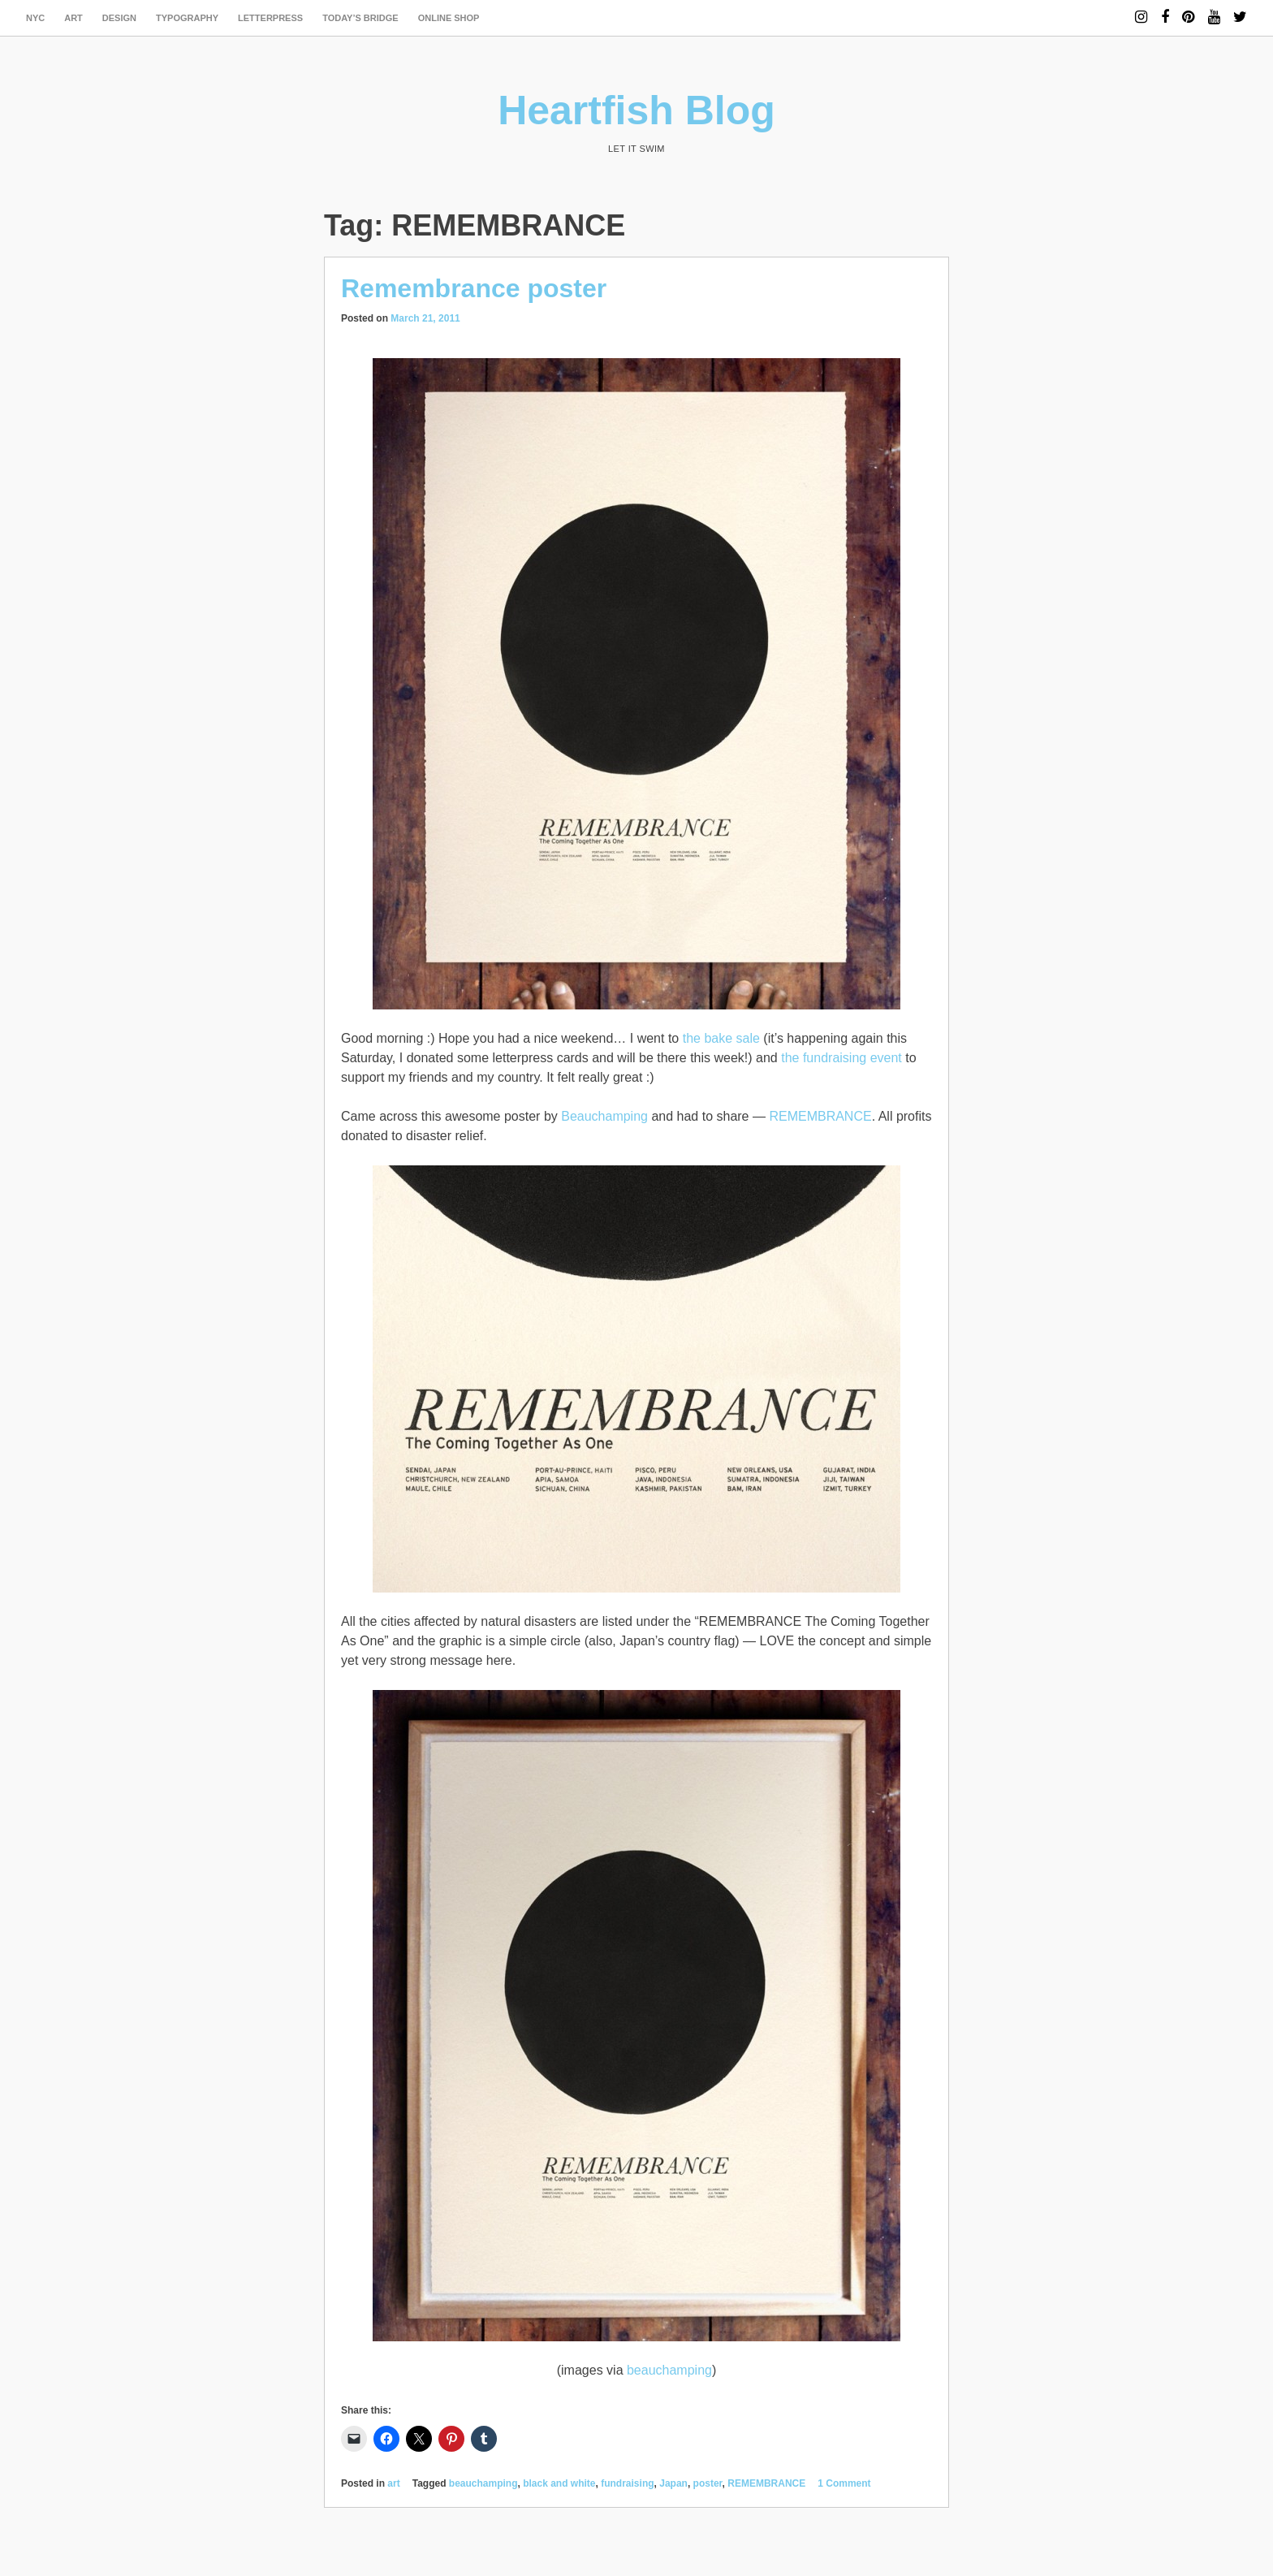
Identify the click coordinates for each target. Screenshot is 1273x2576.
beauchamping (669, 2370)
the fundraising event (841, 1058)
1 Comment (844, 2483)
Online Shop (449, 18)
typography (187, 18)
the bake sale (721, 1038)
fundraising (627, 2483)
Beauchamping (604, 1116)
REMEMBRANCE (820, 1116)
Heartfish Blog (636, 110)
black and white (559, 2483)
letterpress (270, 18)
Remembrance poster (473, 288)
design (119, 18)
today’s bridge (360, 18)
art (73, 18)
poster (708, 2483)
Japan (673, 2483)
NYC (35, 18)
